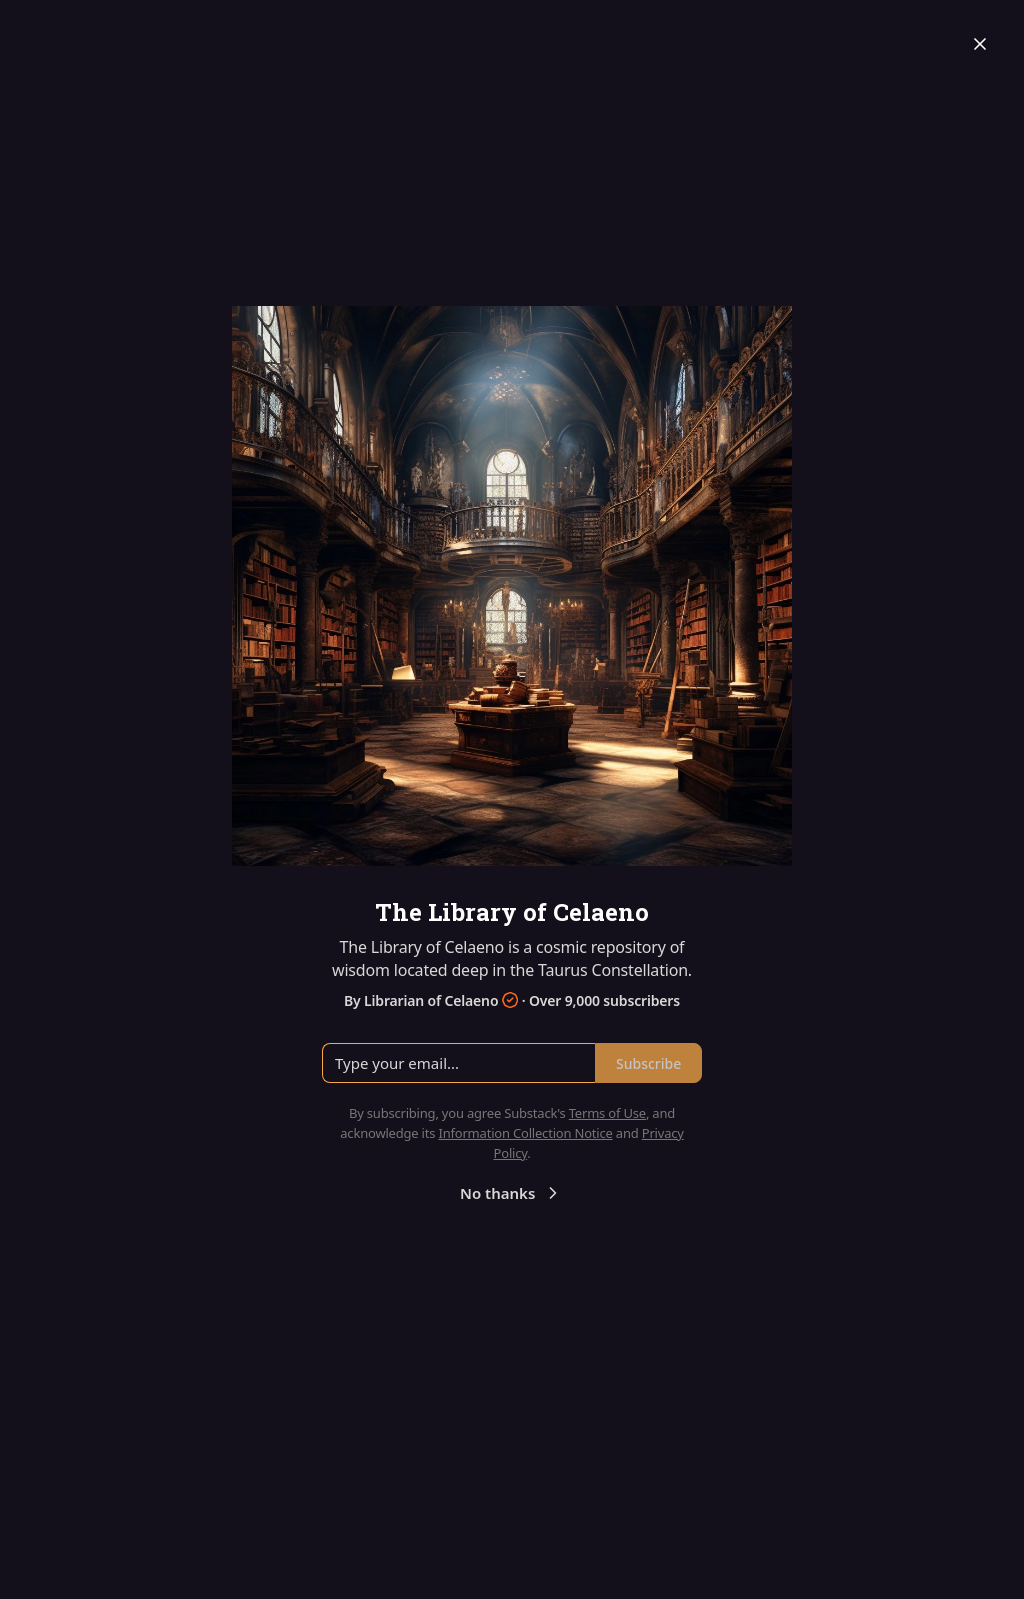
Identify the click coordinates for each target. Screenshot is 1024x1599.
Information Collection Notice (525, 1133)
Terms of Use (607, 1113)
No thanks (511, 1193)
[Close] (980, 44)
